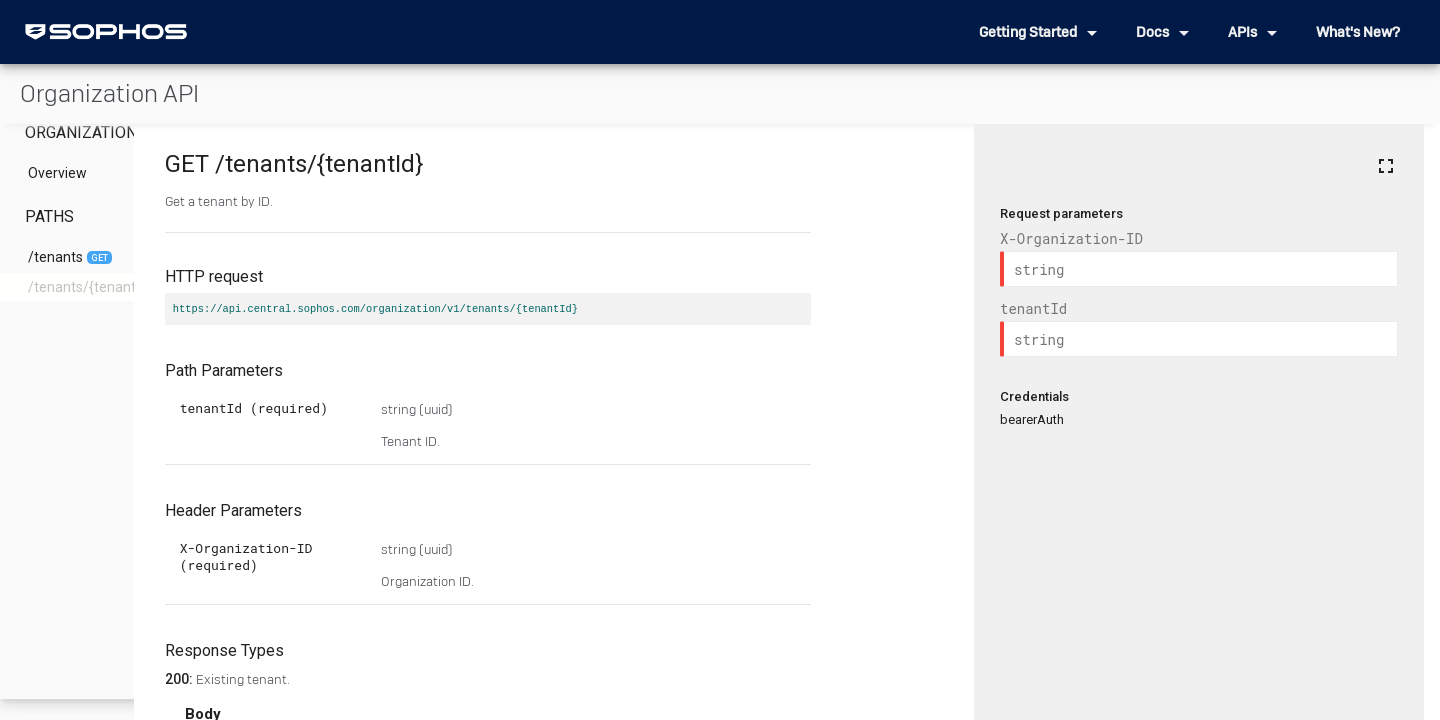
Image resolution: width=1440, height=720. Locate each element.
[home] (106, 32)
